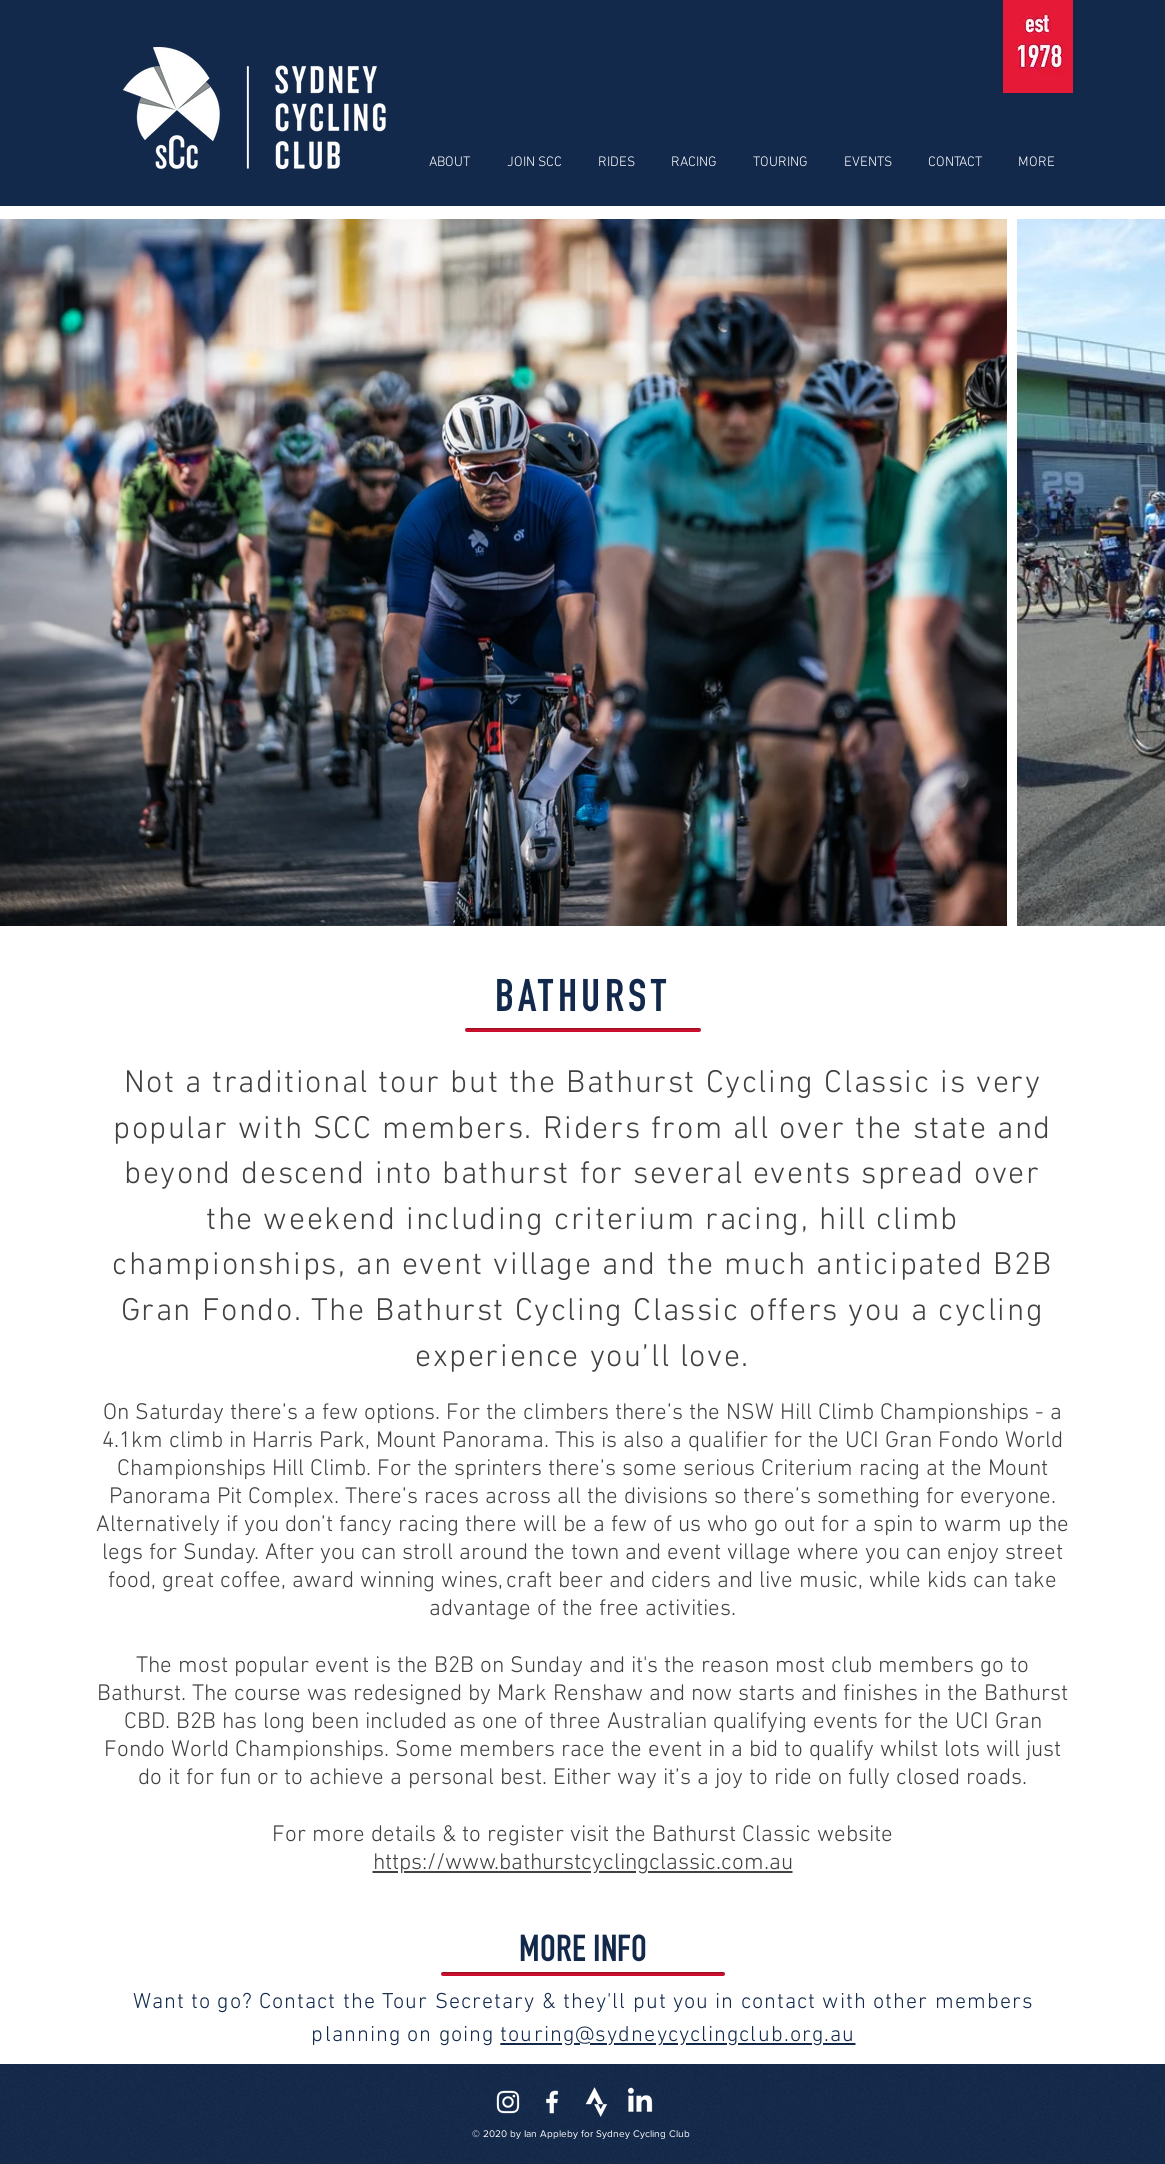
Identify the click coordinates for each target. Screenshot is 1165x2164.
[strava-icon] (596, 2102)
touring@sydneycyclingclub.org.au (677, 2035)
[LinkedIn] (640, 2102)
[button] (446, 163)
